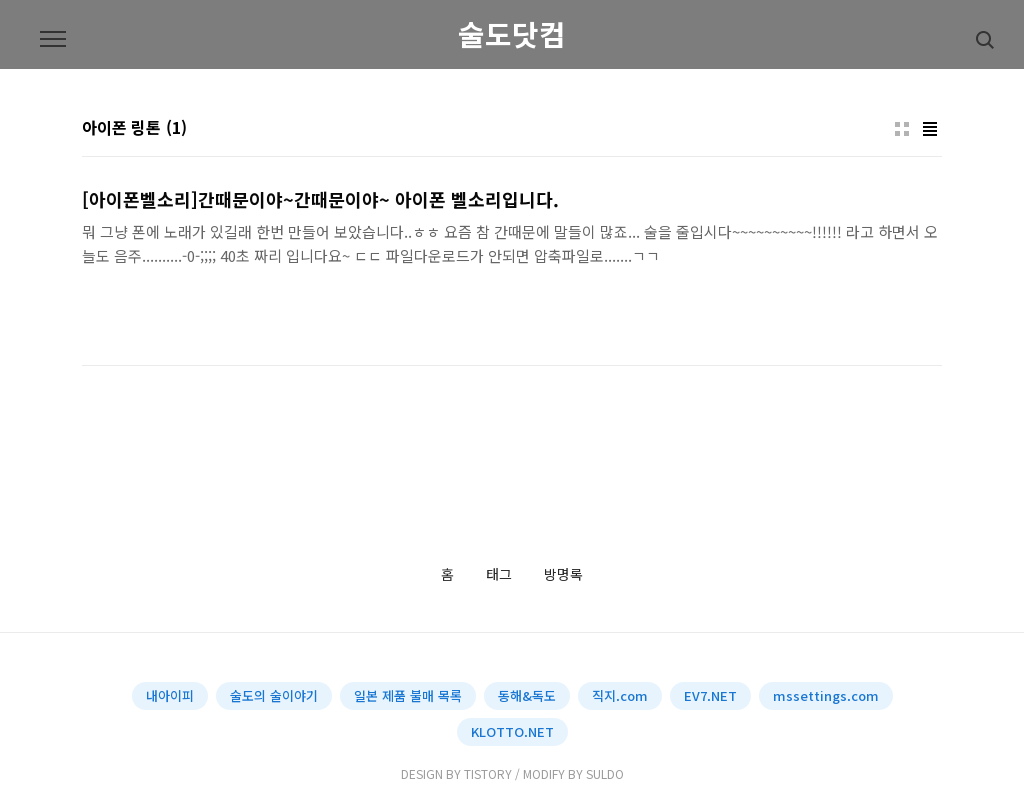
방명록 (563, 575)
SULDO (605, 773)
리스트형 (930, 129)
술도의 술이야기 (274, 695)
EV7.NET (710, 695)
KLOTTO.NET (512, 731)
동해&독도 (527, 695)
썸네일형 (902, 129)
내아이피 (170, 695)
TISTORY (488, 773)
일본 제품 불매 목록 (408, 695)
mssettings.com (826, 695)
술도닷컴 (512, 34)
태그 (499, 575)
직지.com (620, 695)
